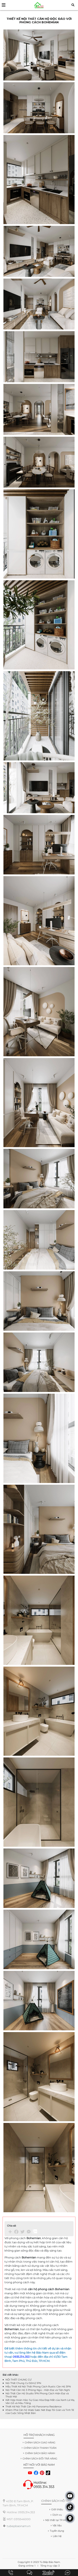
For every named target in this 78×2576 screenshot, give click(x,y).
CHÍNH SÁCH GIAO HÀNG (40, 2442)
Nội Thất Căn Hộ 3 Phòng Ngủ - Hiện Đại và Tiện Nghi (37, 2390)
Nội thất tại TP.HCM (57, 2520)
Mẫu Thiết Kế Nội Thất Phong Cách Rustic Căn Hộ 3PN (38, 2386)
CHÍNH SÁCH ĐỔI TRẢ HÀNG (40, 2458)
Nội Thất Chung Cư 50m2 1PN (23, 2383)
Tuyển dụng (57, 2530)
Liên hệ (57, 2536)
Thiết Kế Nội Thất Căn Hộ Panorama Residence (33, 2406)
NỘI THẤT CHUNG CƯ (18, 2379)
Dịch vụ (57, 2514)
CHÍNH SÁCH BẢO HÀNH (40, 2453)
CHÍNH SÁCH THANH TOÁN (40, 2447)
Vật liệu (57, 2525)
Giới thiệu (57, 2509)
